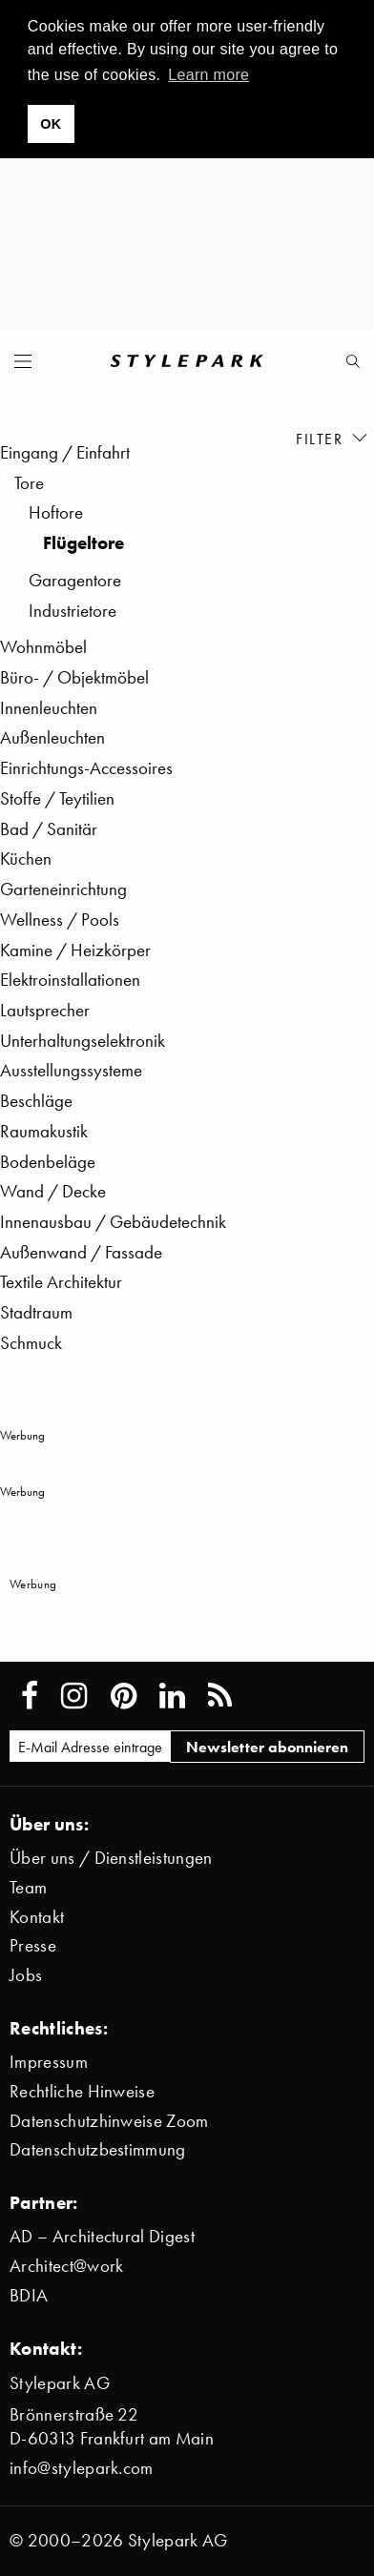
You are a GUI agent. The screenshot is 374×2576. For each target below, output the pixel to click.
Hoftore (56, 512)
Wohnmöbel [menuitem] (43, 647)
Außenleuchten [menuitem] (52, 737)
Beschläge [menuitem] (36, 1101)
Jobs (26, 1975)
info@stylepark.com (82, 2468)
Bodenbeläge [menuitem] (47, 1162)
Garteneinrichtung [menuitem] (63, 889)
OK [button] (50, 124)
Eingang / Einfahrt (65, 452)
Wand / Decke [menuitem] (53, 1191)
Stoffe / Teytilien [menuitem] (57, 798)
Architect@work (66, 2266)
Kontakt (37, 1917)
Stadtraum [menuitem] (36, 1312)
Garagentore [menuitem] (75, 580)
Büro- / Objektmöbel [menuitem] (74, 677)
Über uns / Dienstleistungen (111, 1858)
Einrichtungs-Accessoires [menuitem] (86, 768)
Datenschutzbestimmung (98, 2149)
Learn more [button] (208, 75)
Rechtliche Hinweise (82, 2091)
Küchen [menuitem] (26, 858)
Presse (33, 1945)
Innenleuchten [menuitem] (48, 708)
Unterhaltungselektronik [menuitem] (82, 1041)
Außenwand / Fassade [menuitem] (81, 1252)
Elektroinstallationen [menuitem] (70, 980)
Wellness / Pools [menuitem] (59, 919)
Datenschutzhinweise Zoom (109, 2121)
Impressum (49, 2062)
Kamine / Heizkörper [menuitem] (75, 950)
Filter (332, 438)
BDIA (29, 2295)
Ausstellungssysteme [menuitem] (71, 1070)
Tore (29, 483)
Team (28, 1887)
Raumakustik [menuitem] (44, 1131)
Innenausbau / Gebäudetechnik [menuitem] (113, 1222)
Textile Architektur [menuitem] (61, 1282)
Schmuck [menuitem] (31, 1343)
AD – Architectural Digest (102, 2236)
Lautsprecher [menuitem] (45, 1010)
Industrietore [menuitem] (72, 611)
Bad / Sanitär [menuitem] (48, 829)
